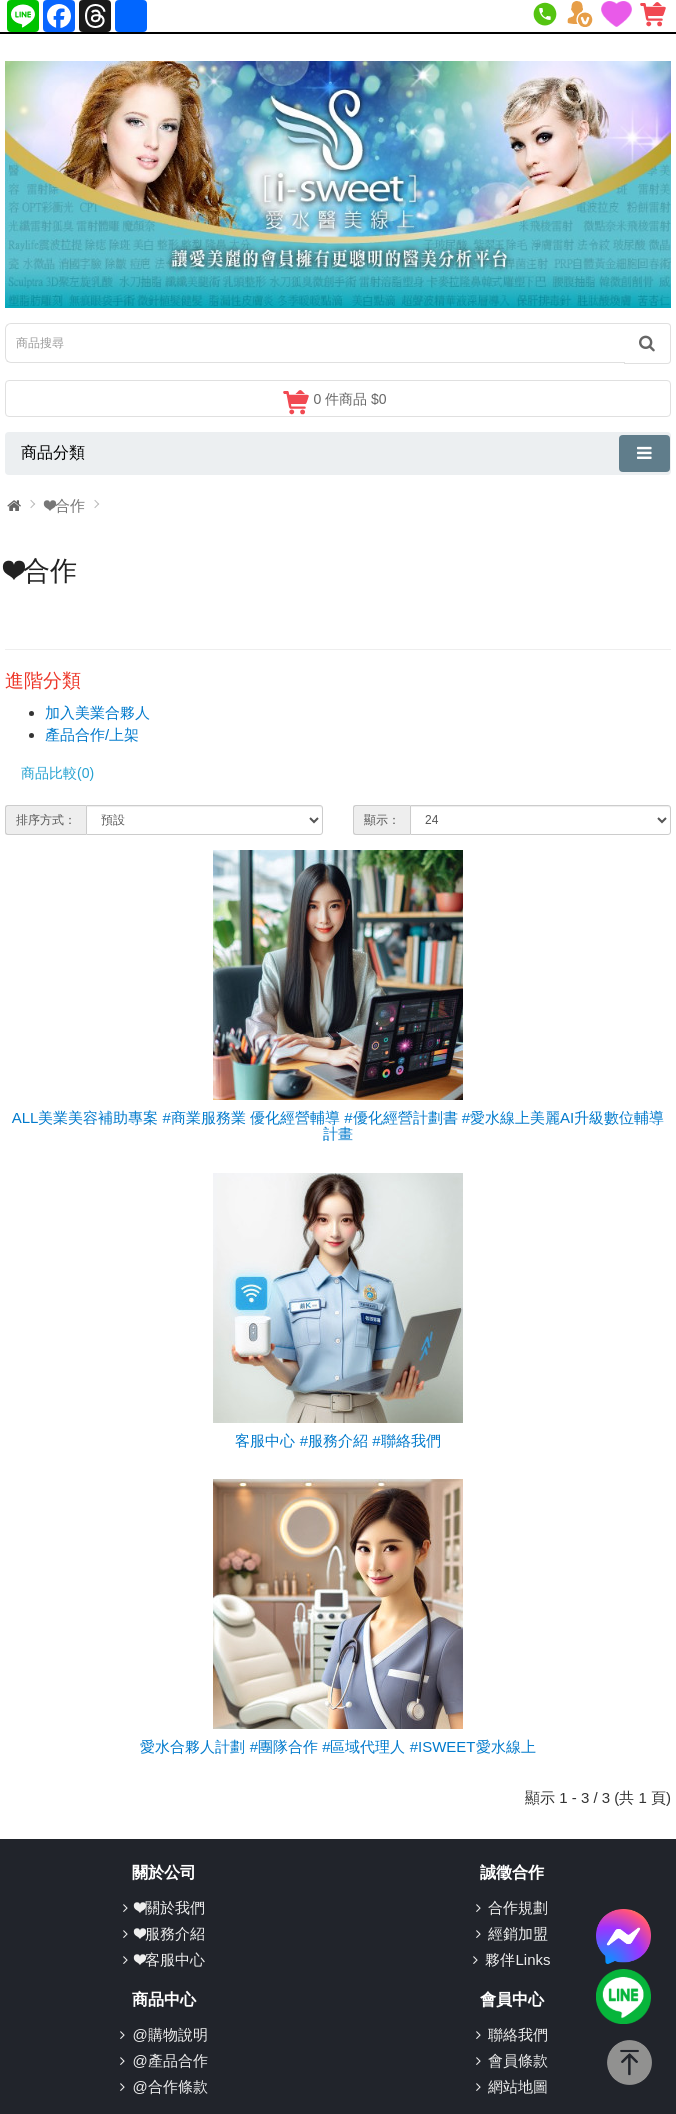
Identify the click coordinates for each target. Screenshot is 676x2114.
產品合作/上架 (92, 734)
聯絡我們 (518, 2034)
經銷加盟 (518, 1933)
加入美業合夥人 (97, 712)
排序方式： (46, 820)
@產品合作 (169, 2060)
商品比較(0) (57, 773)
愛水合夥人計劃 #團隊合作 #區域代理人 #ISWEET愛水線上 (337, 1746)
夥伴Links (517, 1959)
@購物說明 (169, 2034)
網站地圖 (518, 2086)
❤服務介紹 (170, 1933)
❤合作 (65, 505)
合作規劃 (518, 1907)
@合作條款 (169, 2086)
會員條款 (518, 2060)
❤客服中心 (170, 1959)
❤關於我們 (170, 1907)
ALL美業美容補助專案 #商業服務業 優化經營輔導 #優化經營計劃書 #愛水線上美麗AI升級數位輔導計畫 (338, 1126)
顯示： (382, 820)
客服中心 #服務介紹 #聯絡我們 (337, 1440)
